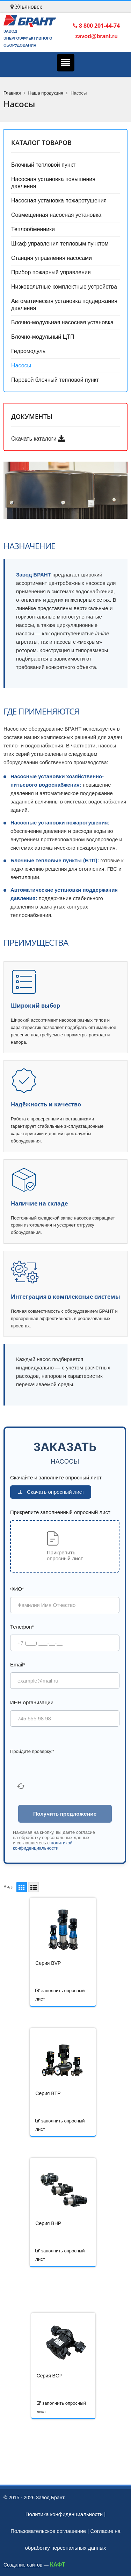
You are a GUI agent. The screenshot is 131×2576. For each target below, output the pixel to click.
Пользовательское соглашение (48, 2531)
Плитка (20, 1887)
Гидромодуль (28, 351)
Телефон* (22, 1627)
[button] (64, 1546)
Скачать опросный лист (50, 1492)
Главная (12, 93)
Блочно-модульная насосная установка (62, 322)
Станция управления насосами (51, 258)
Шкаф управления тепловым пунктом (60, 244)
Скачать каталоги (38, 439)
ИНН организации (31, 1702)
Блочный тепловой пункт (43, 165)
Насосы (21, 365)
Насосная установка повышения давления (53, 182)
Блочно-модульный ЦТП (42, 337)
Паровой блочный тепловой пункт (55, 380)
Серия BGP (50, 2375)
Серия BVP (48, 1963)
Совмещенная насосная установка (56, 215)
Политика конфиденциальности (64, 2514)
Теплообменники (33, 229)
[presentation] (63, 1769)
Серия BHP (48, 2223)
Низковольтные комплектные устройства (64, 287)
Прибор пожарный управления (51, 272)
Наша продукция (45, 93)
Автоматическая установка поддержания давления (64, 304)
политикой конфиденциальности (43, 1845)
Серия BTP (47, 2093)
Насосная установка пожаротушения (59, 200)
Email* (17, 1664)
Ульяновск (26, 7)
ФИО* (17, 1589)
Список (32, 1887)
